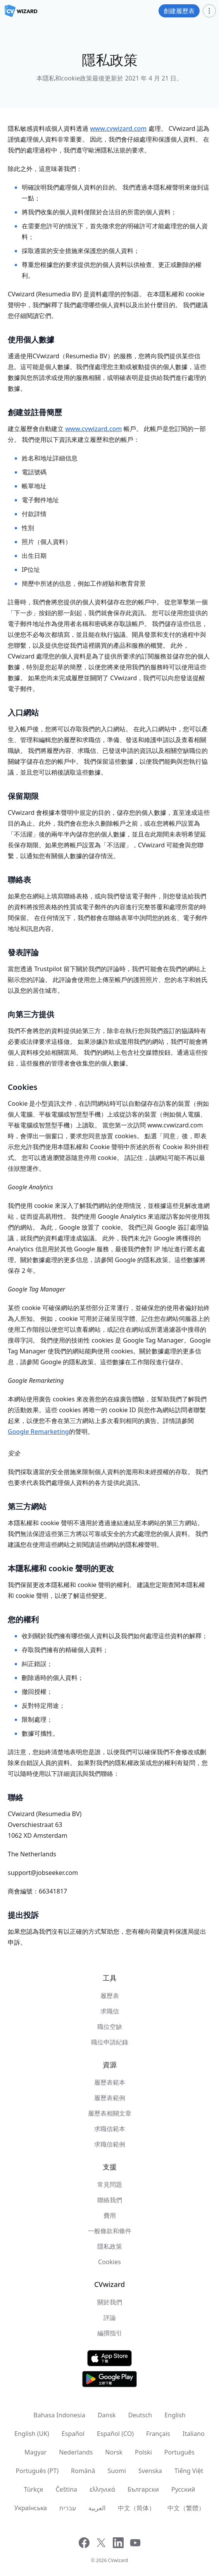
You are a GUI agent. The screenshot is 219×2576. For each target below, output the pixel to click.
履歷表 (109, 1995)
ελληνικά (102, 2489)
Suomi (116, 2471)
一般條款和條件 (109, 2231)
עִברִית (67, 2508)
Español (73, 2433)
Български (143, 2489)
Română (83, 2471)
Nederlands (76, 2452)
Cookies (109, 2262)
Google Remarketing (38, 1431)
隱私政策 (109, 2246)
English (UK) (31, 2433)
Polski (143, 2452)
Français (158, 2433)
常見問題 (109, 2184)
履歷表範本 (109, 2082)
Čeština (66, 2489)
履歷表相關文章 (109, 2113)
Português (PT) (37, 2471)
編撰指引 (109, 2333)
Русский (183, 2489)
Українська (30, 2508)
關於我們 (109, 2302)
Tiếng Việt (188, 2471)
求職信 (109, 2011)
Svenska (150, 2471)
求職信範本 (109, 2128)
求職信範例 (109, 2144)
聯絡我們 (109, 2200)
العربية (96, 2508)
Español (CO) (115, 2433)
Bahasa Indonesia (59, 2415)
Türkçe (33, 2489)
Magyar (35, 2452)
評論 (109, 2317)
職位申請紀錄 (109, 2042)
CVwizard (118, 2560)
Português (179, 2452)
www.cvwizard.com (118, 128)
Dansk (107, 2415)
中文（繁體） (186, 2508)
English (174, 2415)
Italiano (194, 2433)
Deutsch (140, 2415)
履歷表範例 (109, 2098)
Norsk (113, 2452)
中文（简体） (136, 2508)
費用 (109, 2215)
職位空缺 (109, 2026)
